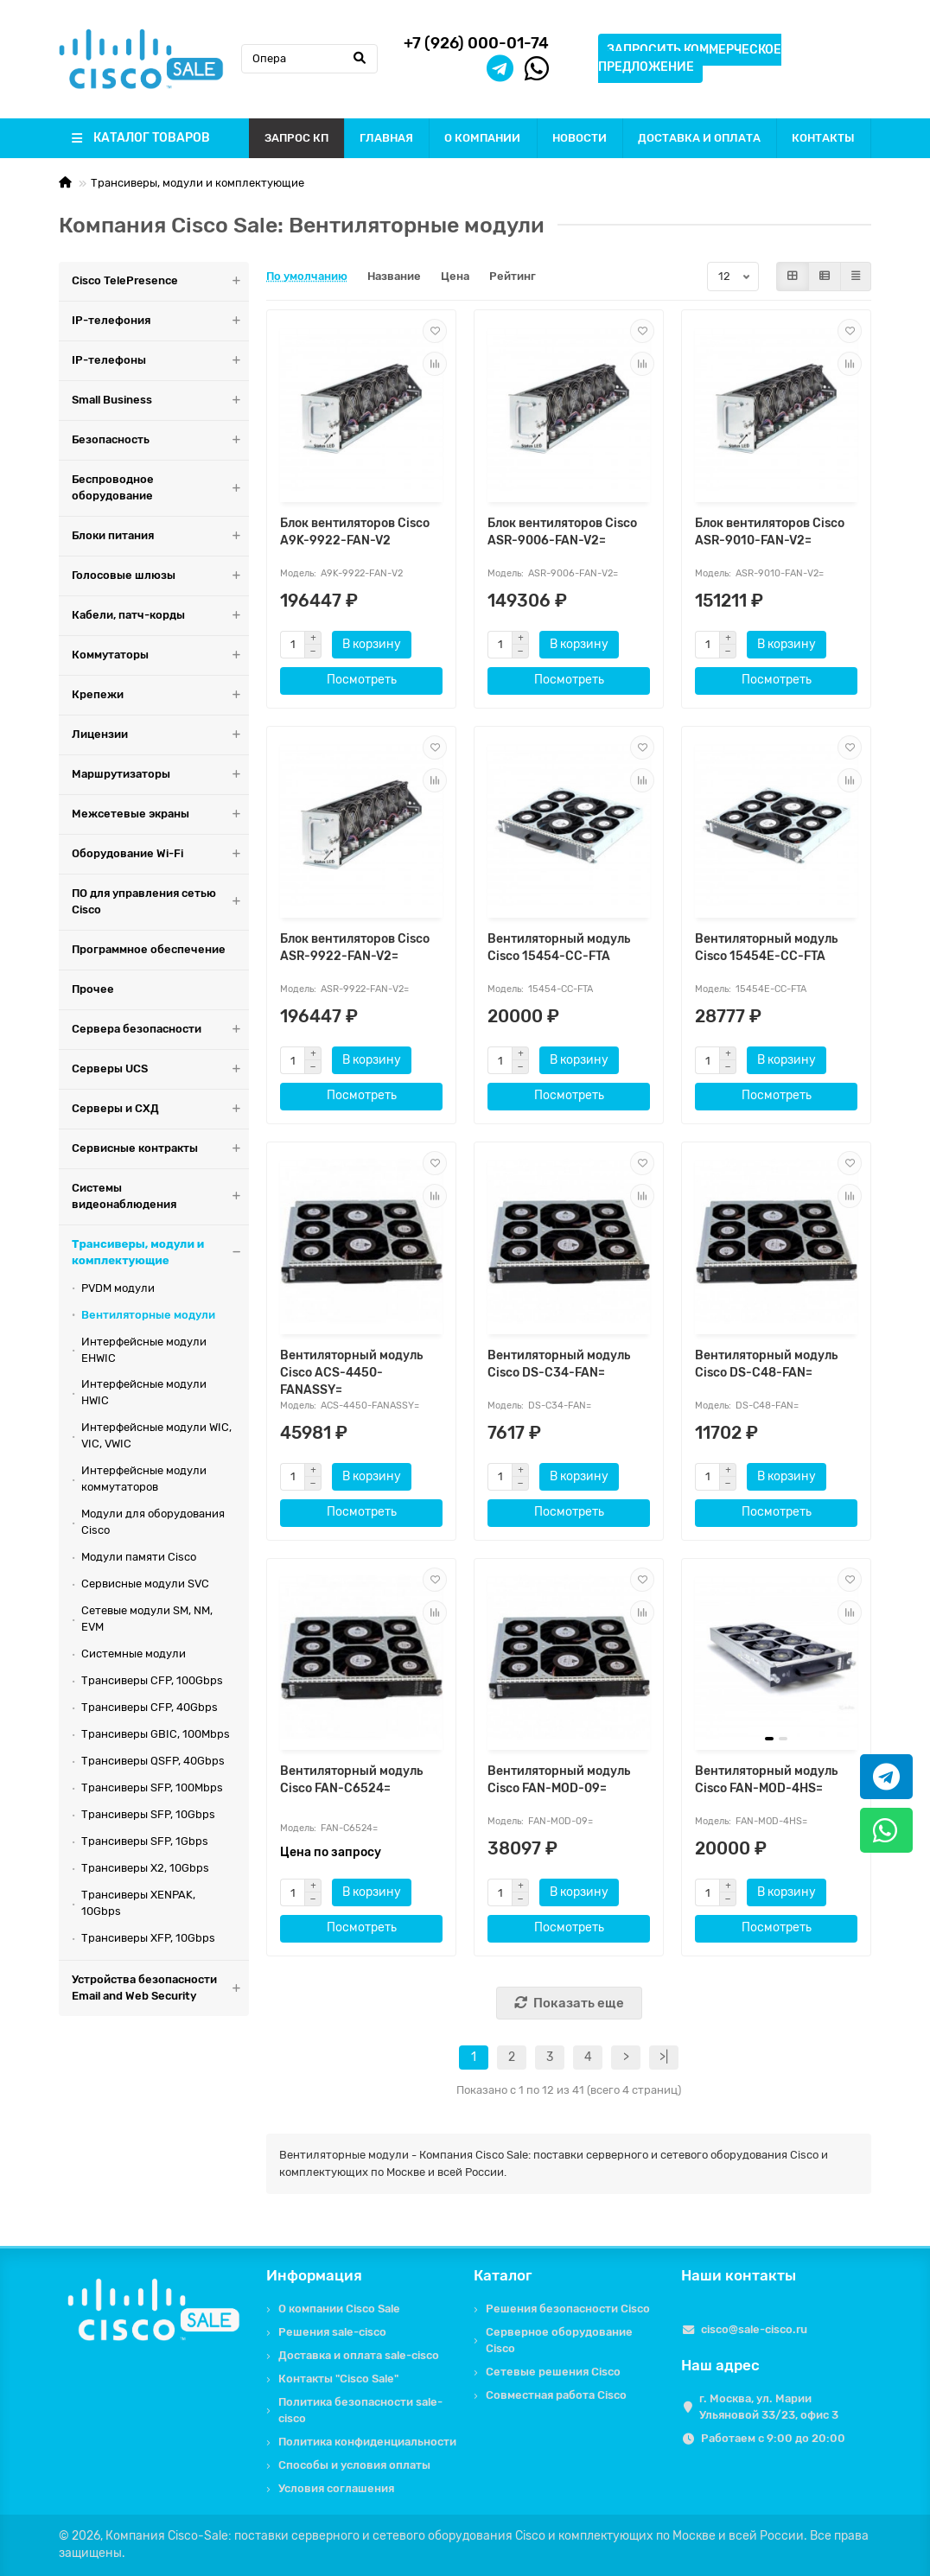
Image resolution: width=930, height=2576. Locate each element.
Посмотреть (362, 679)
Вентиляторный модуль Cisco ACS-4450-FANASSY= (351, 1372)
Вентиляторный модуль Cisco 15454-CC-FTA (558, 948)
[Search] (309, 58)
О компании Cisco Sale (339, 2308)
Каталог (503, 2275)
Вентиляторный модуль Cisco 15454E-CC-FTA (766, 948)
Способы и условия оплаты (354, 2464)
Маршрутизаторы (160, 774)
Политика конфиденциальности (367, 2441)
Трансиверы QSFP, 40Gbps (153, 1760)
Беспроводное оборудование (160, 488)
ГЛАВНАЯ (386, 137)
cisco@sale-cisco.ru (754, 2329)
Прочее (93, 989)
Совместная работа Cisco (556, 2394)
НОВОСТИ (579, 137)
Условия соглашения (336, 2488)
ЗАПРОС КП (296, 137)
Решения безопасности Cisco (568, 2308)
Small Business (160, 400)
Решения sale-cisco (332, 2331)
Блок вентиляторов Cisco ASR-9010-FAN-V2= (769, 532)
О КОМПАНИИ (482, 137)
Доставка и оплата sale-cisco (358, 2355)
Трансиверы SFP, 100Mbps (152, 1787)
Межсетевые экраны (160, 814)
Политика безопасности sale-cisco (360, 2410)
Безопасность (160, 440)
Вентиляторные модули (148, 1314)
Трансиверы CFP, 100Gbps (152, 1680)
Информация (314, 2275)
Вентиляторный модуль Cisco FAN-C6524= (351, 1780)
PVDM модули (118, 1288)
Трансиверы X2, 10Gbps (145, 1867)
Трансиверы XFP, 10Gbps (148, 1937)
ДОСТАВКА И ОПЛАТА (699, 137)
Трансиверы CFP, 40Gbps (149, 1707)
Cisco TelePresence (160, 281)
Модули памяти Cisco (138, 1556)
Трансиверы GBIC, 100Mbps (155, 1733)
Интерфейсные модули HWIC (144, 1392)
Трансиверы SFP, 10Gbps (148, 1814)
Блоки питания (160, 536)
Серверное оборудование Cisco (559, 2340)
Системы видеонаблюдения (160, 1197)
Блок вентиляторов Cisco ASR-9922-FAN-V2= (355, 948)
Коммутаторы (160, 655)
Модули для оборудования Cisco (153, 1521)
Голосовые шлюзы (160, 576)
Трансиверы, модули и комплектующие (197, 182)
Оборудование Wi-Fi (160, 854)
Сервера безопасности (160, 1029)
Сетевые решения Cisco (553, 2371)
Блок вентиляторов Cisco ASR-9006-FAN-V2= (562, 532)
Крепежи (160, 695)
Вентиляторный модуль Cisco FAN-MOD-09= (558, 1780)
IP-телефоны (160, 360)
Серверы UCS (160, 1069)
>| (663, 2057)
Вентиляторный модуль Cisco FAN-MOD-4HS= (766, 1780)
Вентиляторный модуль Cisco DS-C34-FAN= (558, 1364)
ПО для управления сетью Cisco (160, 902)
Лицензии (160, 735)
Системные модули (133, 1653)
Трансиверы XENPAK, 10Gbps (138, 1903)
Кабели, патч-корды (160, 615)
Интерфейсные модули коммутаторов (144, 1478)
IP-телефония (160, 321)
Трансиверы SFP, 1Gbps (144, 1841)
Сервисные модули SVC (145, 1583)
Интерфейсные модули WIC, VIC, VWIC (156, 1435)
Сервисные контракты (160, 1148)
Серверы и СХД (160, 1109)
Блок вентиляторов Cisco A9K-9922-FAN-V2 (355, 532)
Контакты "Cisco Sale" (338, 2378)
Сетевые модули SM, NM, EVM (147, 1618)
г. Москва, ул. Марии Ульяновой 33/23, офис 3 (768, 2406)
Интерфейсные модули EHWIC (144, 1349)
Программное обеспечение (149, 949)
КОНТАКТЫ (823, 137)
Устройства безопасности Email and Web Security (160, 1988)
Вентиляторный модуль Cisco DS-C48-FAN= (766, 1364)
